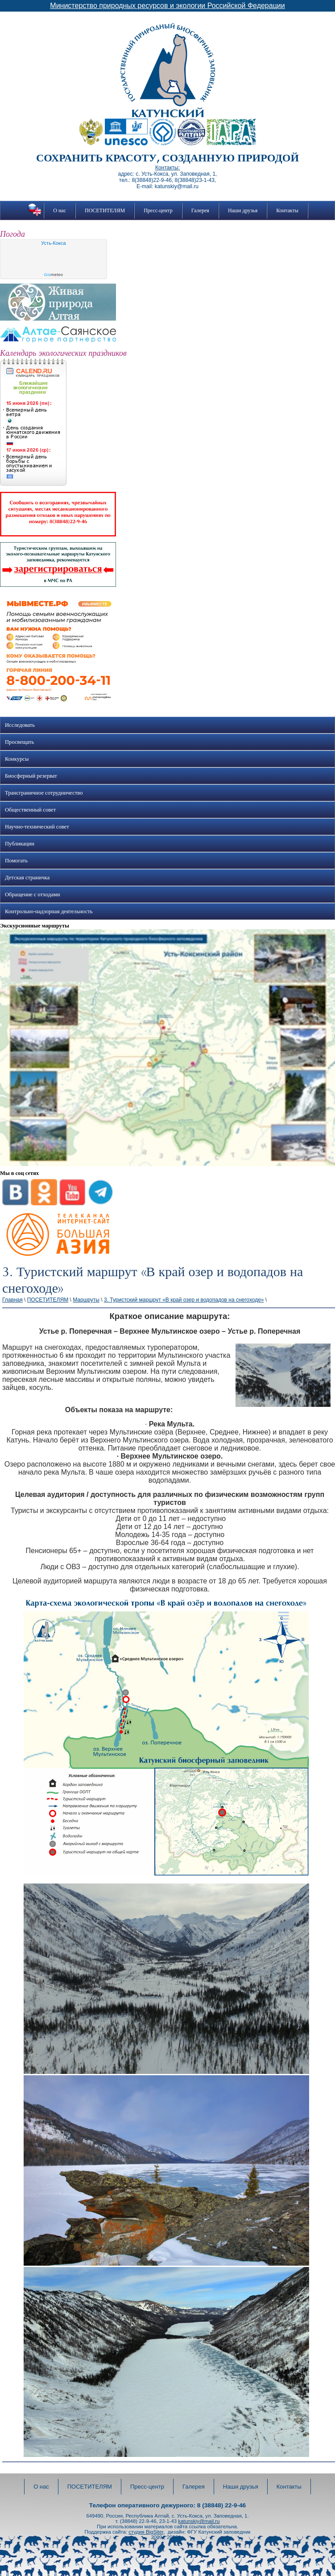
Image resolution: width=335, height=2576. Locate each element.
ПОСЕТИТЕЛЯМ (105, 210)
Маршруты (86, 1300)
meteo (53, 274)
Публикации (19, 843)
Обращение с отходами (32, 894)
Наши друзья (242, 210)
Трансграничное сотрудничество (44, 792)
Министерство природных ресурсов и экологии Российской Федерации (167, 5)
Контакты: (167, 168)
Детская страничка (27, 877)
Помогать (16, 860)
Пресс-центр (158, 210)
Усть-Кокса (53, 243)
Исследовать (20, 725)
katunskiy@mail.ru (198, 2521)
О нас (59, 210)
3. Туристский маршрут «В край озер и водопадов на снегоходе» (184, 1300)
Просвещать (19, 742)
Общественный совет (30, 809)
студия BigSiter (145, 2532)
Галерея (200, 210)
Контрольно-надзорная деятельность (49, 911)
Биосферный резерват (31, 775)
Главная (12, 1300)
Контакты (287, 210)
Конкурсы (17, 758)
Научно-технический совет (37, 826)
